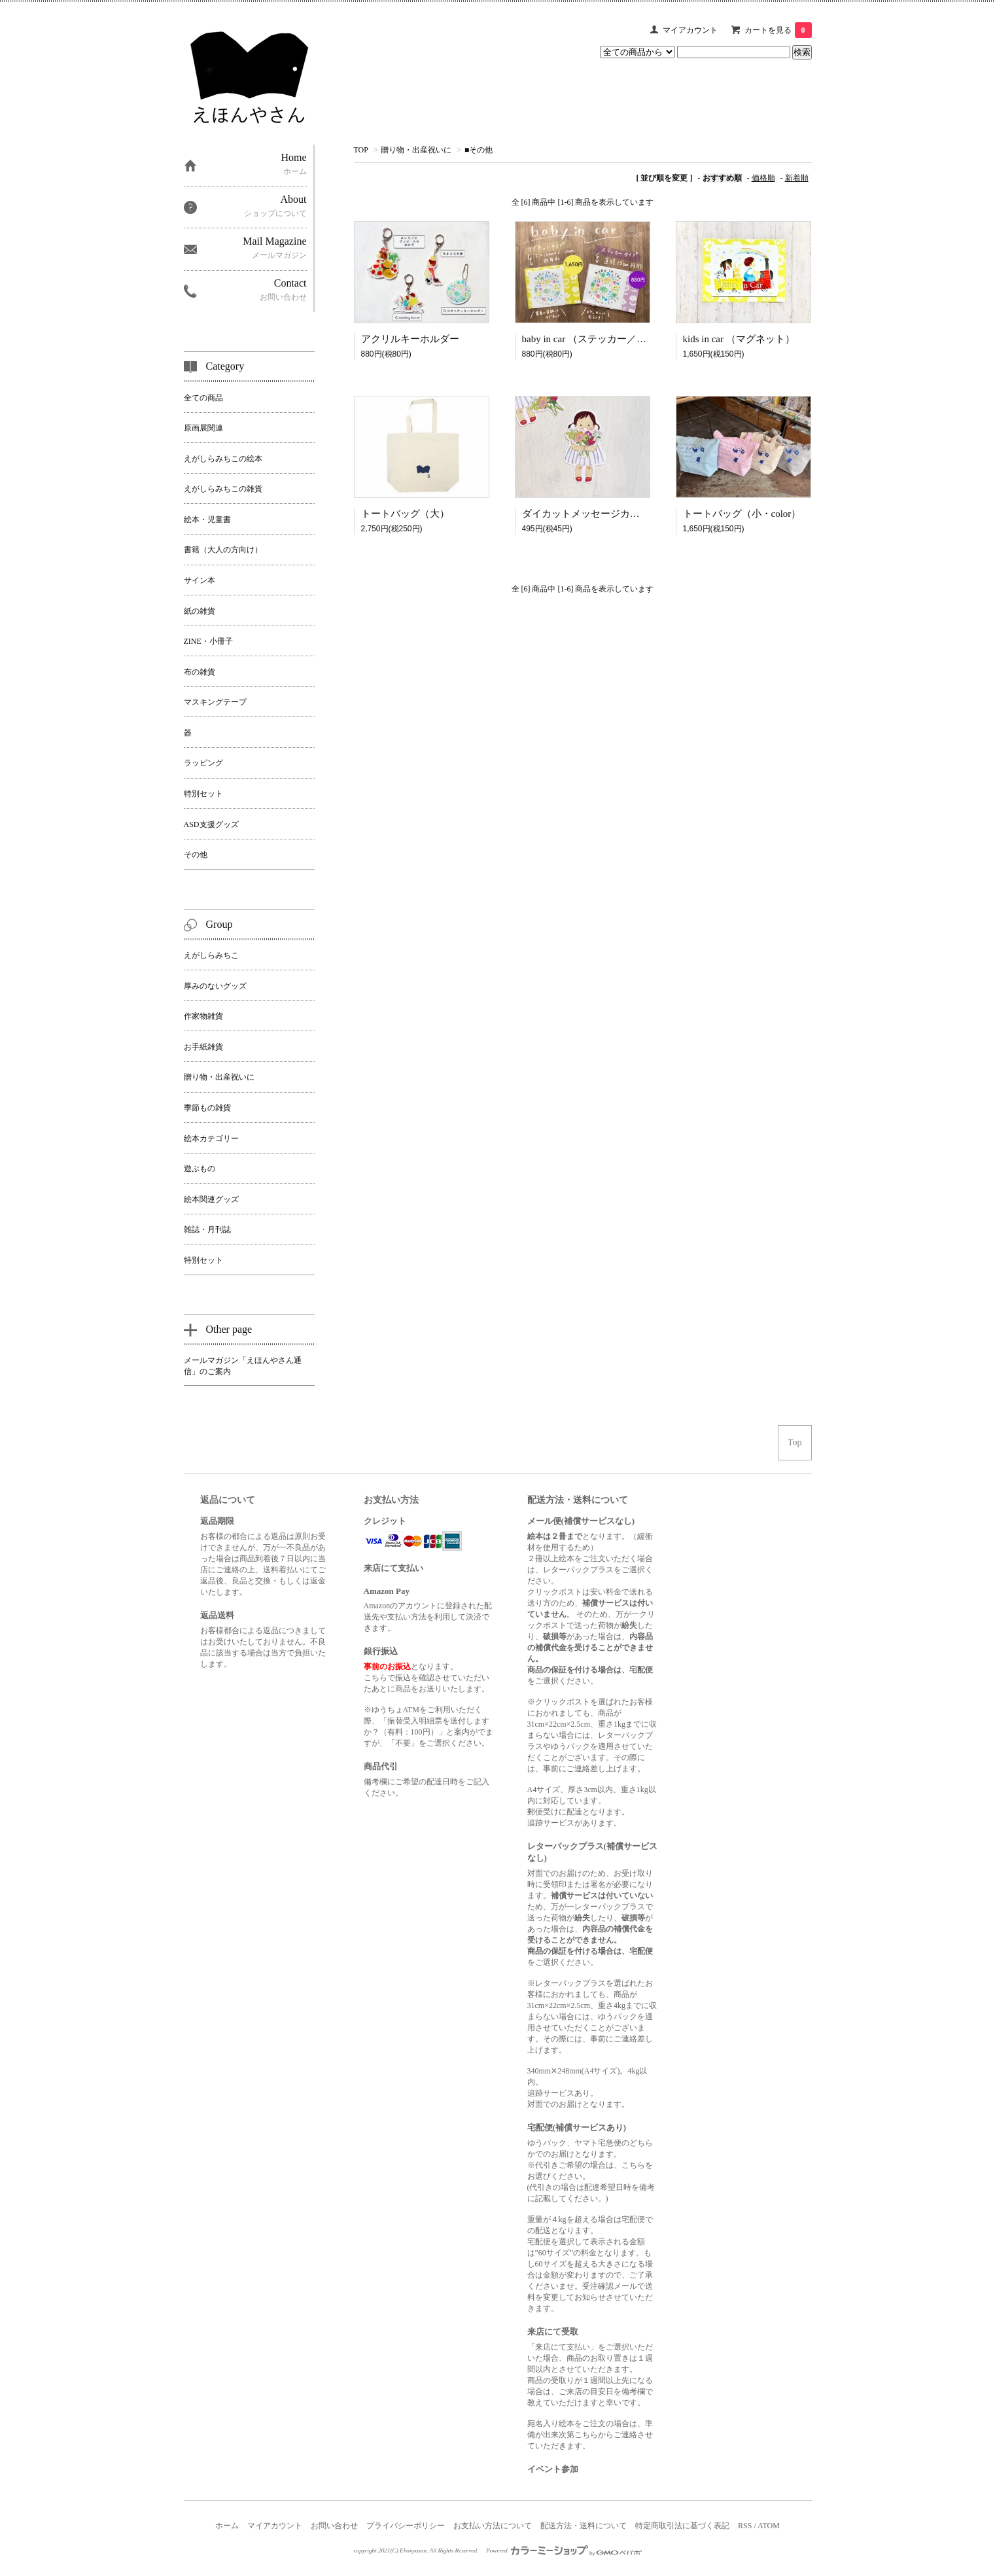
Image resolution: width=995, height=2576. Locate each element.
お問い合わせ (334, 2525)
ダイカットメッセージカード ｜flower (605, 513)
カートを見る (778, 30)
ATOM (769, 2525)
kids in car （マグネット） (739, 339)
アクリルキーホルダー (410, 339)
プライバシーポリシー (405, 2525)
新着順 (797, 178)
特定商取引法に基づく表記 (682, 2525)
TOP (361, 149)
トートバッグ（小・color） (742, 513)
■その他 (478, 149)
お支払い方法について (492, 2525)
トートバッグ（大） (405, 513)
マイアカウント (690, 30)
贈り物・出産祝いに (416, 149)
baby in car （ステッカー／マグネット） (608, 339)
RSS (745, 2525)
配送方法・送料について (583, 2525)
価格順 (763, 178)
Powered (564, 2550)
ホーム (227, 2525)
